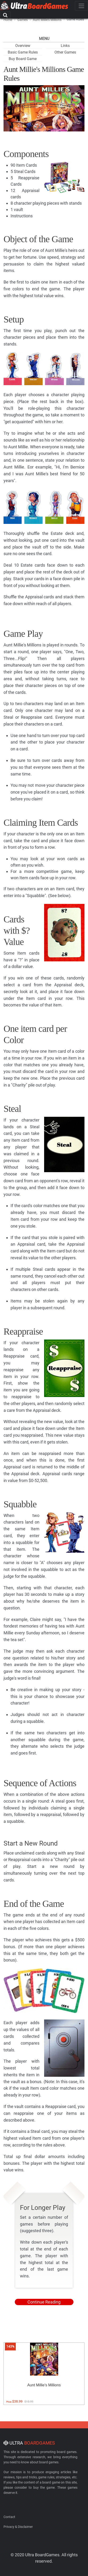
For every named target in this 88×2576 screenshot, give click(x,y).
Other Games (65, 52)
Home (8, 20)
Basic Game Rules (23, 52)
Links (65, 45)
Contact (9, 2517)
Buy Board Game (23, 59)
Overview (22, 45)
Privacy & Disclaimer (18, 2527)
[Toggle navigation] (81, 6)
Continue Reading (44, 2302)
